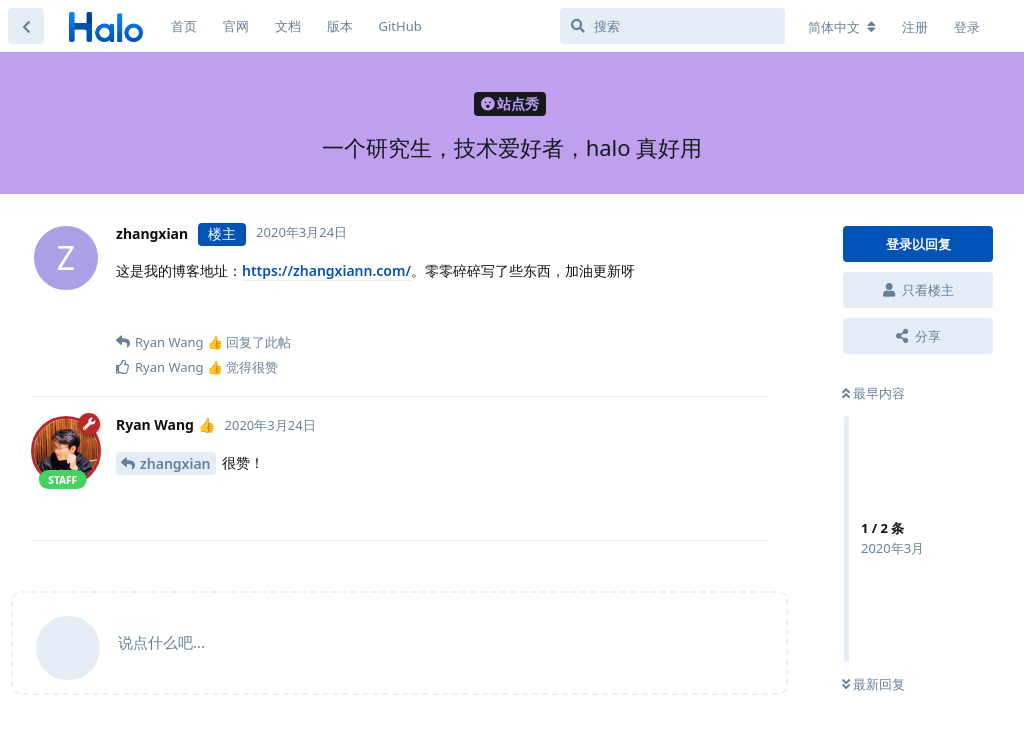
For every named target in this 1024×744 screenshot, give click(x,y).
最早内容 (873, 393)
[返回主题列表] (26, 26)
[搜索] (672, 26)
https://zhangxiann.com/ (326, 270)
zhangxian (175, 463)
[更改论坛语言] (842, 27)
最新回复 (873, 684)
